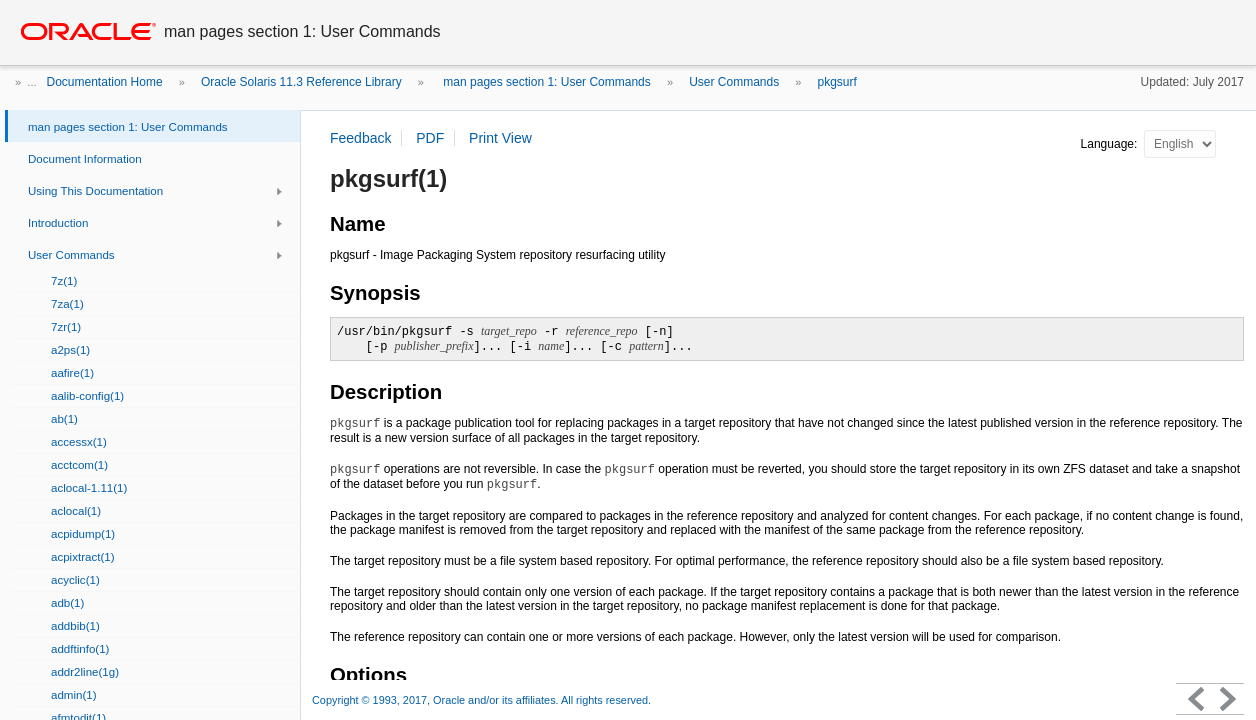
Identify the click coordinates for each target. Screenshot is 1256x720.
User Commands (734, 82)
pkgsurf (837, 82)
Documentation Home (105, 82)
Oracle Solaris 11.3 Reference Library (301, 82)
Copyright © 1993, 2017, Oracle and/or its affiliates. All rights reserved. (481, 700)
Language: (1111, 144)
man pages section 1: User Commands (545, 82)
